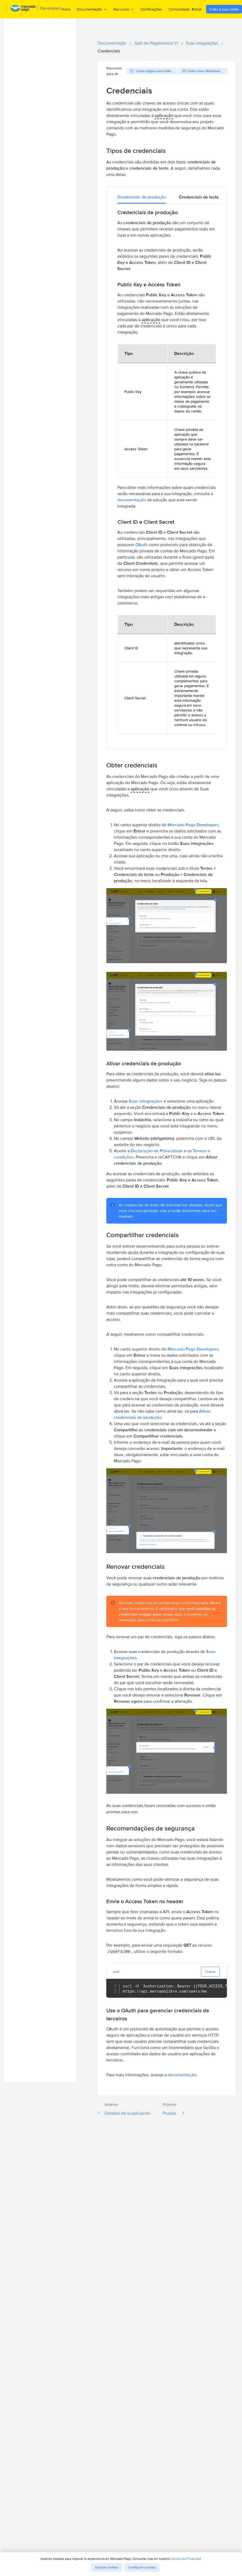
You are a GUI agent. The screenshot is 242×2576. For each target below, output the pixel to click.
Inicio (66, 9)
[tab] (141, 197)
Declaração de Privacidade (157, 1151)
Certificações (151, 9)
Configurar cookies (142, 2567)
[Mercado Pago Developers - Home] (36, 9)
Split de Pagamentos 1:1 (156, 43)
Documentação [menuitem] (92, 9)
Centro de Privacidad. (186, 2558)
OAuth (141, 545)
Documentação (112, 43)
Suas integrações (202, 43)
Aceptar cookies (106, 2567)
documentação (131, 500)
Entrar (197, 9)
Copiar (210, 1971)
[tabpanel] (166, 474)
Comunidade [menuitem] (182, 9)
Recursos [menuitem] (123, 9)
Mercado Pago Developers (193, 825)
